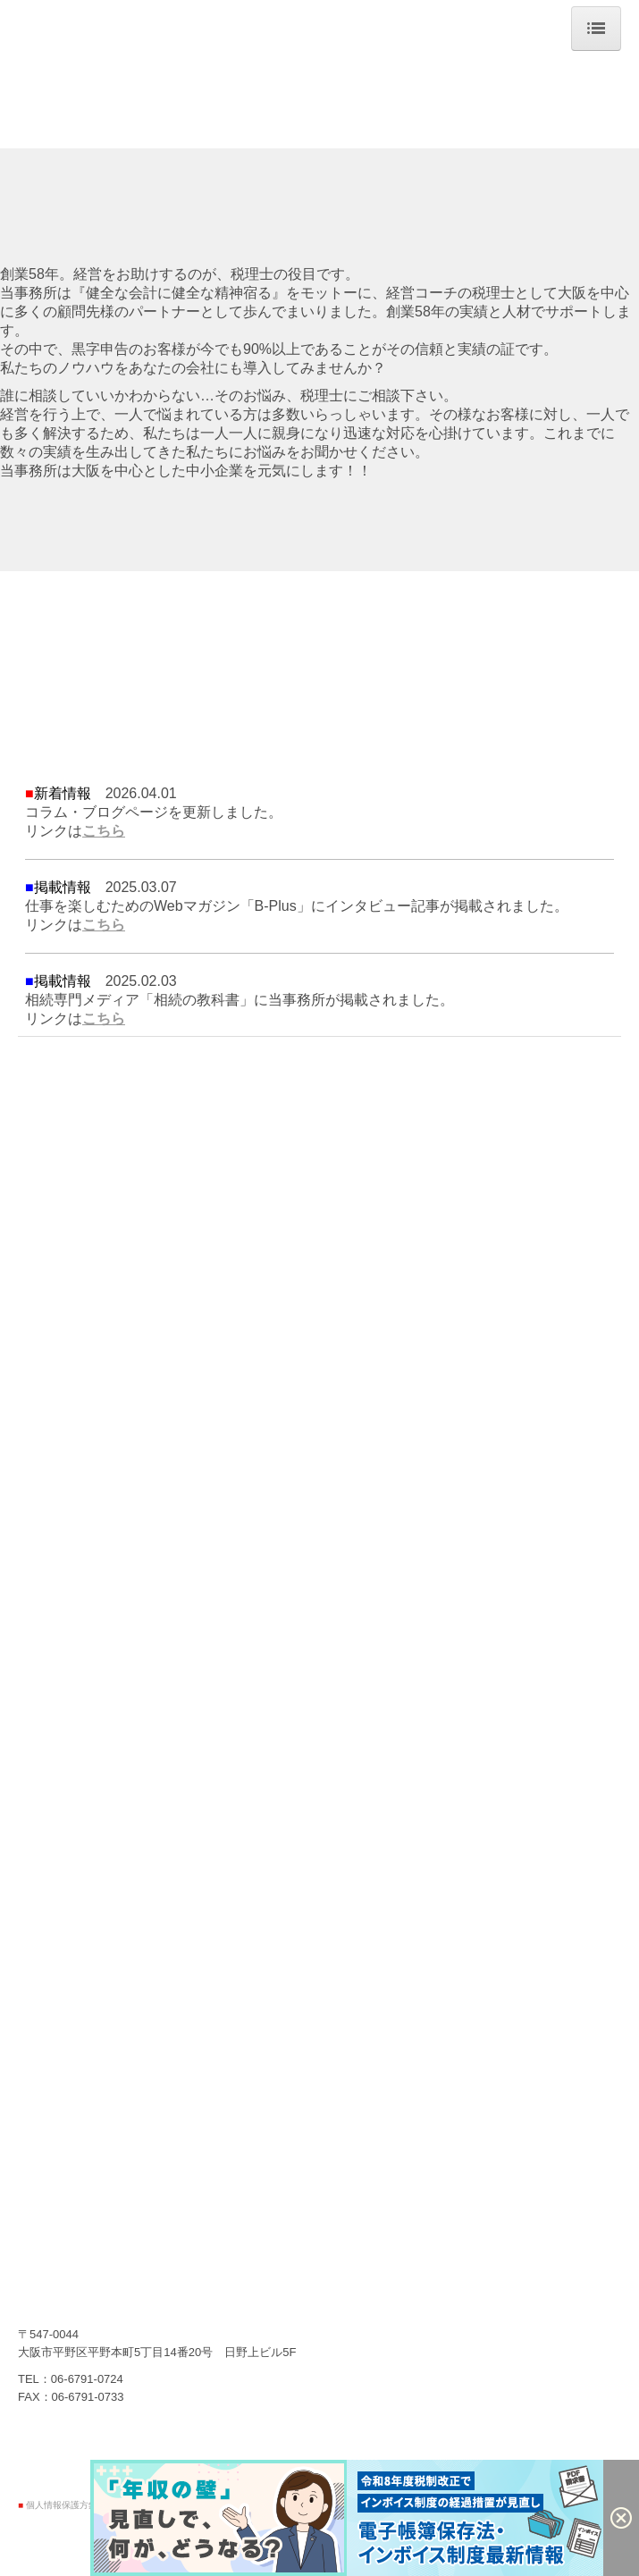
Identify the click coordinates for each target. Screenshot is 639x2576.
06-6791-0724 (87, 2379)
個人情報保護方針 (61, 2505)
